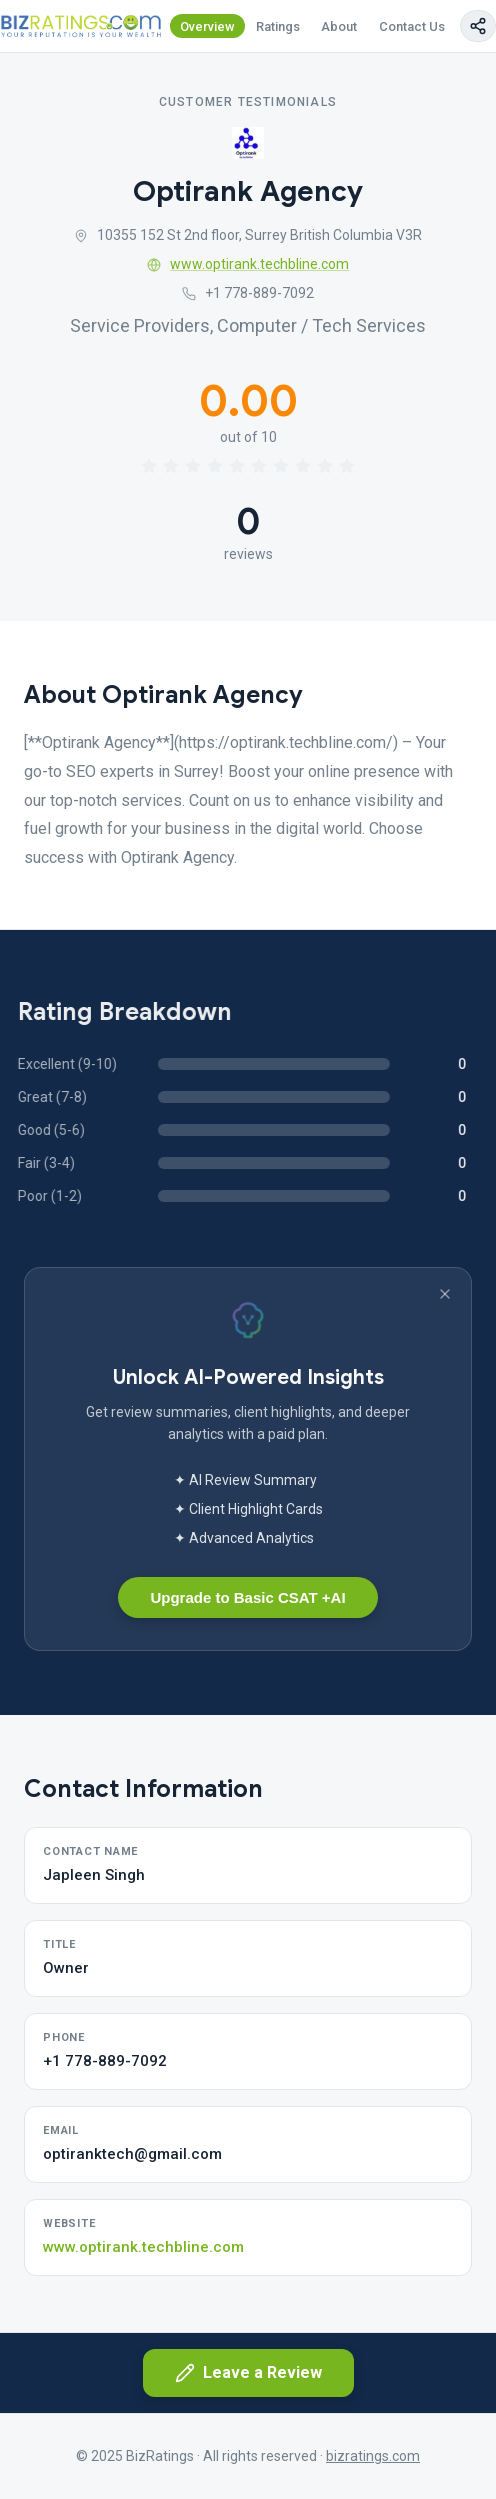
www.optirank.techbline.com (248, 264)
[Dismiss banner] (445, 1294)
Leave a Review (248, 2373)
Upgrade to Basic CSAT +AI (247, 1597)
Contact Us (412, 26)
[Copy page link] (478, 26)
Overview (207, 26)
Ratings (278, 26)
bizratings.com (373, 2456)
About (339, 26)
